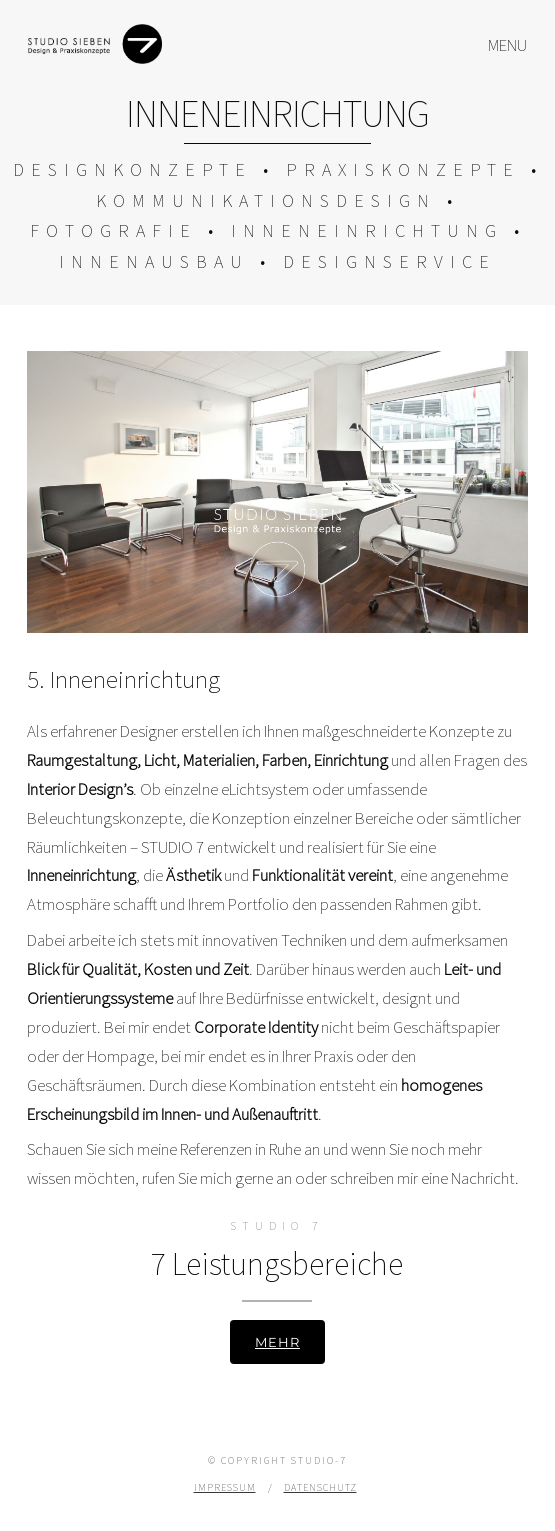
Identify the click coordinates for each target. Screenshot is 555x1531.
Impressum (225, 1487)
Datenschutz (320, 1487)
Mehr (277, 1342)
